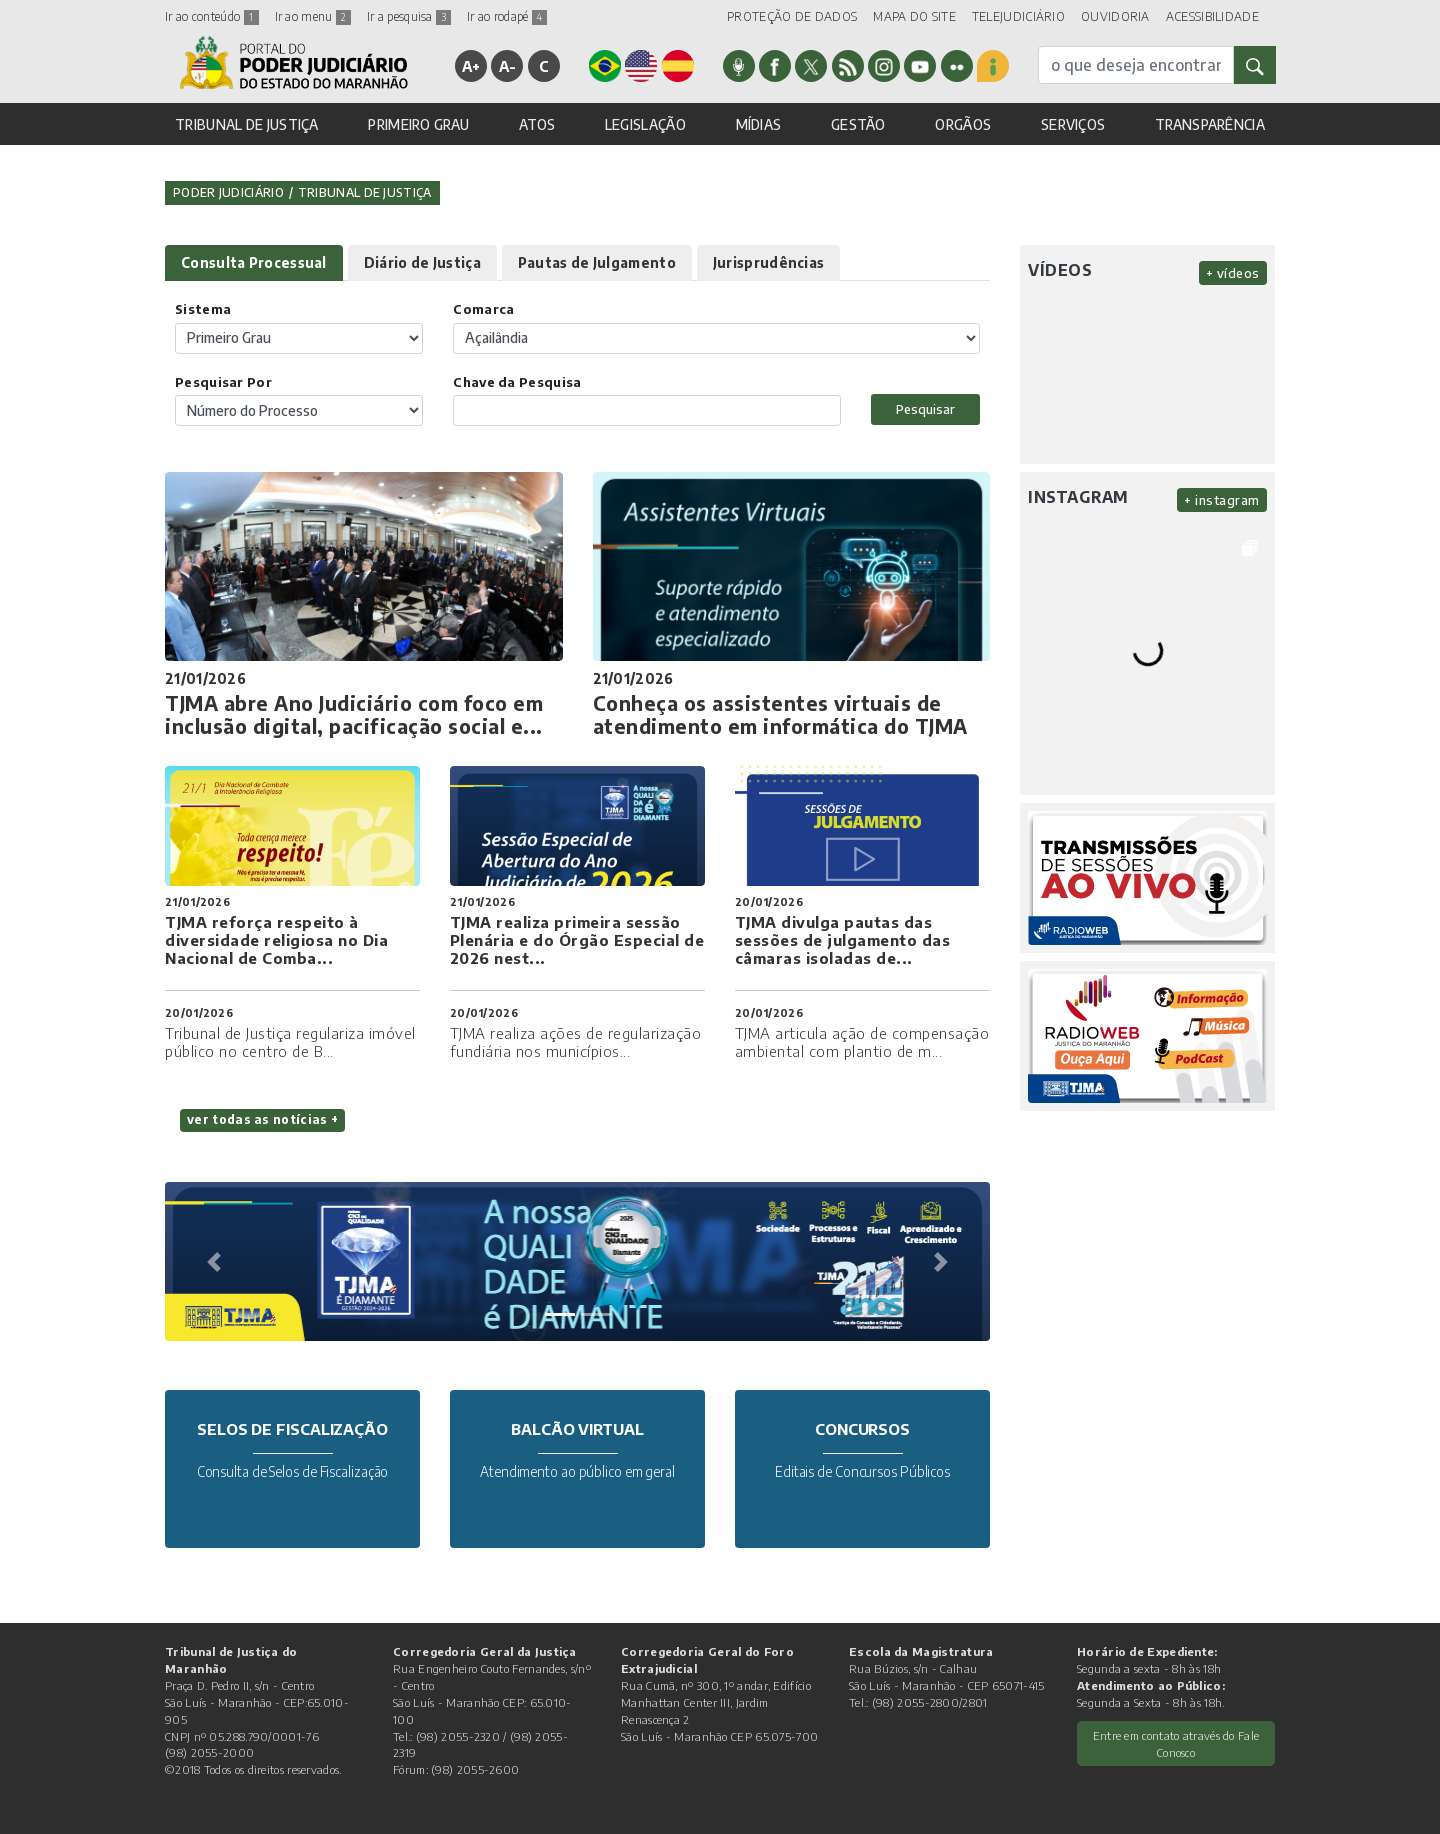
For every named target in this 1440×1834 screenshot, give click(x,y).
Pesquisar (925, 409)
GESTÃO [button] (858, 124)
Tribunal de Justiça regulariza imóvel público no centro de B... (290, 1042)
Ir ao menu (313, 16)
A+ (471, 66)
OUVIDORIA (1115, 16)
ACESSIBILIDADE (1212, 16)
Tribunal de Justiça (365, 192)
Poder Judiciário (228, 192)
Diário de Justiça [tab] (422, 262)
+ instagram (1222, 500)
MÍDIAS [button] (759, 124)
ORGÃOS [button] (963, 124)
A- (508, 66)
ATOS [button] (537, 124)
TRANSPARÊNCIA (1210, 124)
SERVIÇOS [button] (1073, 124)
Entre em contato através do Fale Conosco (1176, 1743)
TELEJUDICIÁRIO (1018, 16)
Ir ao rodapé (507, 16)
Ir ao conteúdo (212, 16)
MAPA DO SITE (914, 16)
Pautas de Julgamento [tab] (597, 262)
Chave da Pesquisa (517, 382)
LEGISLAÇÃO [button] (645, 124)
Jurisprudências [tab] (769, 262)
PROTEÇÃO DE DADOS (792, 16)
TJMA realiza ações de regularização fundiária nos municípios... (576, 1042)
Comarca (483, 309)
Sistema (203, 309)
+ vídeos (1233, 273)
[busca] (1136, 65)
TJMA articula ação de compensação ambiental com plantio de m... (862, 1042)
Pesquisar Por (223, 382)
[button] (214, 1262)
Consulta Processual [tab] (254, 262)
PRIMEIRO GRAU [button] (418, 124)
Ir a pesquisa (409, 16)
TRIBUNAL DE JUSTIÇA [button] (247, 124)
